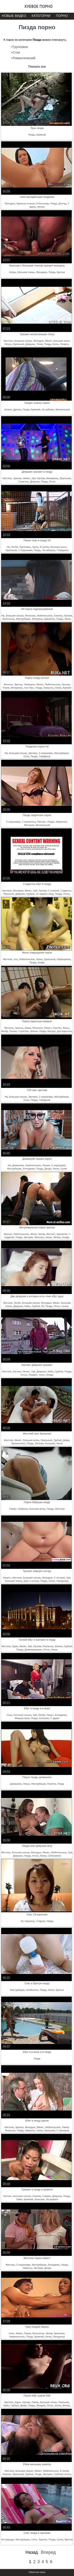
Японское (30, 615)
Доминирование (33, 1649)
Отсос (52, 481)
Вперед (48, 2552)
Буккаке (67, 687)
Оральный (18, 344)
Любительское (44, 615)
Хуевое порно (38, 6)
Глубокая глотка (62, 2474)
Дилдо (47, 1168)
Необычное (32, 1990)
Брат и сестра (31, 1581)
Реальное (8, 893)
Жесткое (8, 340)
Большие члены (26, 272)
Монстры (39, 1237)
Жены (39, 959)
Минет (48, 340)
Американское (17, 2336)
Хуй (34, 478)
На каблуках (48, 550)
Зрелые (17, 478)
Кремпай (41, 134)
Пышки (13, 1031)
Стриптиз (23, 481)
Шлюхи (8, 409)
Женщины (41, 272)
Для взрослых (64, 1031)
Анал (9, 1715)
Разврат (64, 344)
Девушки (30, 344)
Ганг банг (29, 687)
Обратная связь (37, 2572)
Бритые (61, 272)
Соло (26, 756)
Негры (12, 272)
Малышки (49, 2130)
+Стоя (15, 52)
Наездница (62, 1581)
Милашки (29, 825)
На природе (7, 2539)
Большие (50, 1443)
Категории (41, 16)
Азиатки (58, 615)
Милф (4, 1031)
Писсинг (41, 821)
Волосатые (8, 619)
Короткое (30, 1921)
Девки (66, 1440)
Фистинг (50, 1234)
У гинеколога (29, 821)
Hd (8, 547)
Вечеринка (52, 478)
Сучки (64, 1168)
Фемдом (40, 2405)
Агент (42, 1374)
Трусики (42, 2539)
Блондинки (28, 1168)
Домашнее (18, 1165)
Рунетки (51, 1783)
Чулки (35, 547)
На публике (48, 409)
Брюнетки (49, 619)
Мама (28, 1028)
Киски (56, 344)
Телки (39, 344)
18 (22, 1921)
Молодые (10, 203)
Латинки (39, 1443)
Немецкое (29, 684)
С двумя (55, 1718)
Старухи (40, 1921)
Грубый (30, 893)
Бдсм (15, 1646)
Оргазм (41, 478)
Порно (62, 16)
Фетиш (41, 206)
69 (42, 1306)
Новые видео (14, 16)
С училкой (53, 890)
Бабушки (23, 1508)
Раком (6, 687)
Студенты (65, 890)
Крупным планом (26, 203)
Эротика (32, 753)
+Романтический (23, 58)
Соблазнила (54, 1855)
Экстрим (28, 1237)
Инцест (7, 1577)
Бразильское (18, 1443)
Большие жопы (61, 340)
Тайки (19, 2199)
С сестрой (59, 1577)
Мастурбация (23, 619)
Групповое (25, 547)
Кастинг (17, 1371)
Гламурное (62, 550)
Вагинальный (63, 409)
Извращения (63, 959)
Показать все (37, 66)
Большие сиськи (23, 340)
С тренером (62, 2130)
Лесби (14, 547)
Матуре (51, 1031)
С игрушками (25, 550)
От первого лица (44, 893)
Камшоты (49, 687)
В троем (44, 547)
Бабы (27, 1306)
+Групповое (19, 47)
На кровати (52, 2199)
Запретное (61, 821)
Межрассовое (22, 1718)
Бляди (41, 962)
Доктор (62, 203)
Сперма (46, 2196)
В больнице (42, 203)
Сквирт (13, 1508)
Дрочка (17, 409)
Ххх (16, 959)
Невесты (27, 2268)
